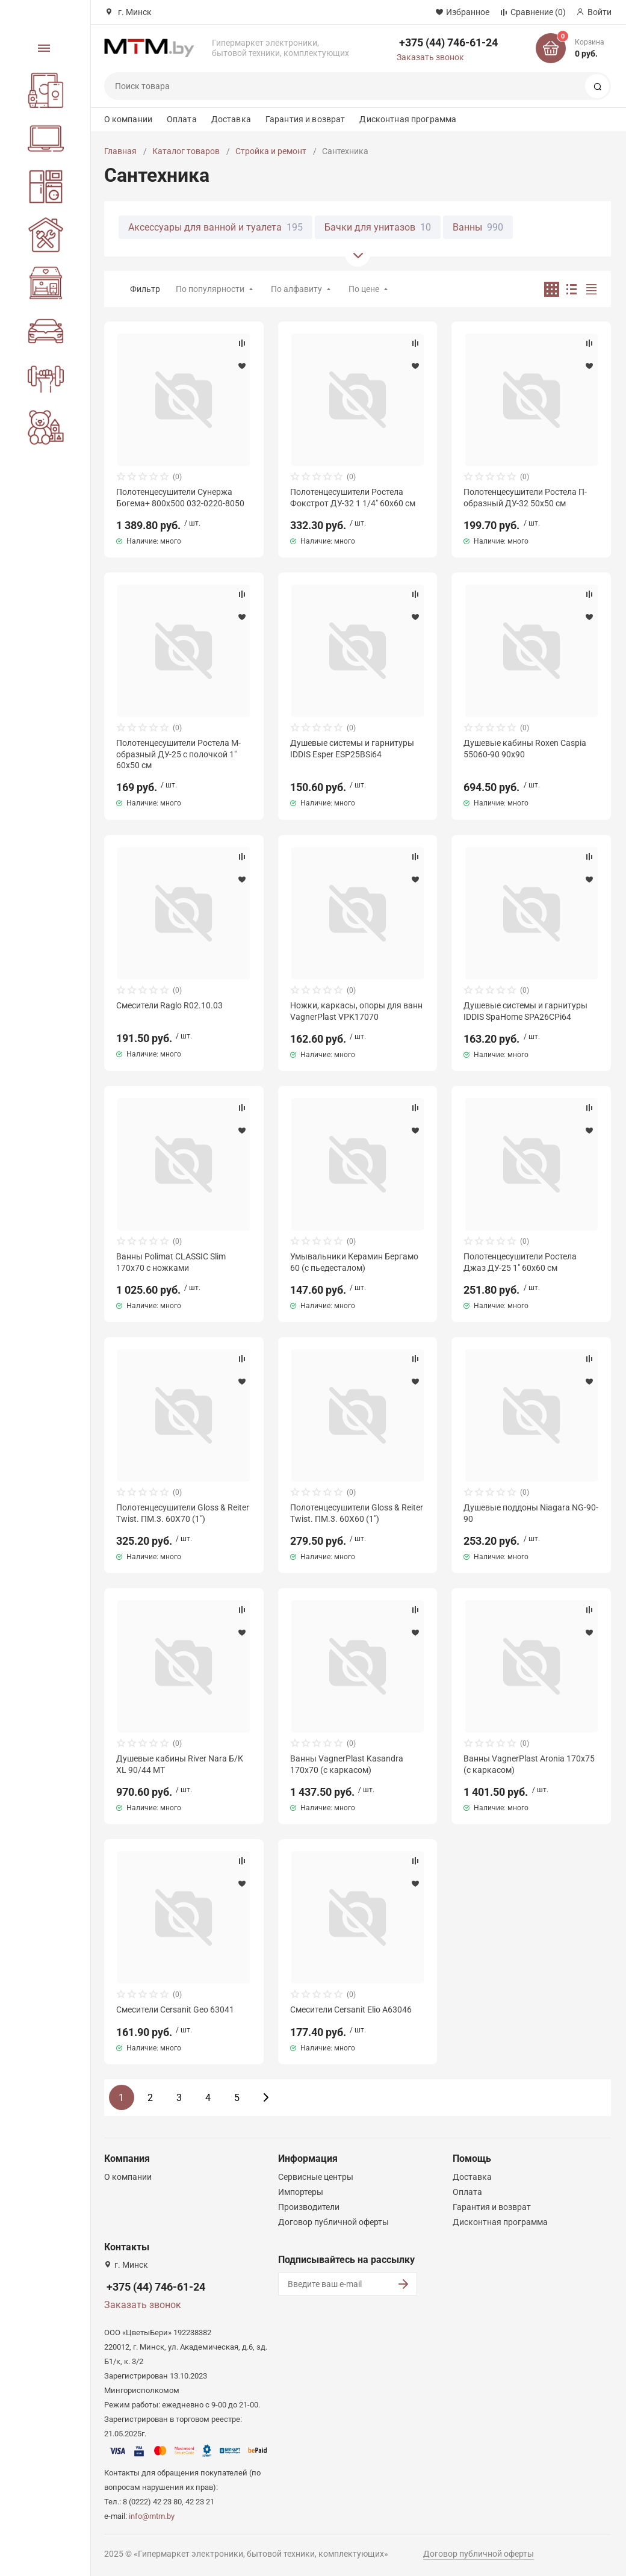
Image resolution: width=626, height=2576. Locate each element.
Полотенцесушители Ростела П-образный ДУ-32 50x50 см (525, 497)
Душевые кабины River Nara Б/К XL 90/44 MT (179, 1764)
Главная (120, 151)
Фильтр (145, 289)
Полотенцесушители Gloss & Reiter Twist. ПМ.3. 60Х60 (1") (356, 1513)
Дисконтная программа (407, 119)
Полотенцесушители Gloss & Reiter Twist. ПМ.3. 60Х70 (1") (182, 1513)
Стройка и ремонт (270, 151)
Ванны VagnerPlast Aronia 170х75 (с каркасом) (529, 1764)
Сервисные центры (315, 2177)
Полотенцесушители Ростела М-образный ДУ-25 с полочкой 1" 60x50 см (178, 753)
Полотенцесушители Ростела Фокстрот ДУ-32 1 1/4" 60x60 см (352, 497)
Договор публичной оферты (333, 2222)
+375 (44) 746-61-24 (448, 42)
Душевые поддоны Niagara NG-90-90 (530, 1513)
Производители (308, 2207)
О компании (128, 119)
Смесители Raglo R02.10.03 (169, 1005)
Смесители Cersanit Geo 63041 (175, 2009)
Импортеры (300, 2192)
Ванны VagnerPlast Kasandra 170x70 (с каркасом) (346, 1764)
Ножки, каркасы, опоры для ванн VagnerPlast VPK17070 (356, 1011)
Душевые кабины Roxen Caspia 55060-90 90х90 (524, 748)
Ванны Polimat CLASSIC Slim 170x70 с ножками (171, 1262)
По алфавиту (296, 289)
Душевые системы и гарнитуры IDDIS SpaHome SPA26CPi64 (525, 1011)
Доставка (231, 119)
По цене (364, 289)
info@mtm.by (152, 2516)
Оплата (182, 119)
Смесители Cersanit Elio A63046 (351, 2009)
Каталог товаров (186, 151)
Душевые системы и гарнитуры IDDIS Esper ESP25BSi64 (352, 748)
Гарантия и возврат (305, 119)
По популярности (210, 289)
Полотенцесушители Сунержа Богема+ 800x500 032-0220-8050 (180, 497)
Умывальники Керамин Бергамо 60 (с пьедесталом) (354, 1262)
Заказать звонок (430, 57)
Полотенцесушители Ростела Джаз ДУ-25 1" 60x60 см (520, 1262)
